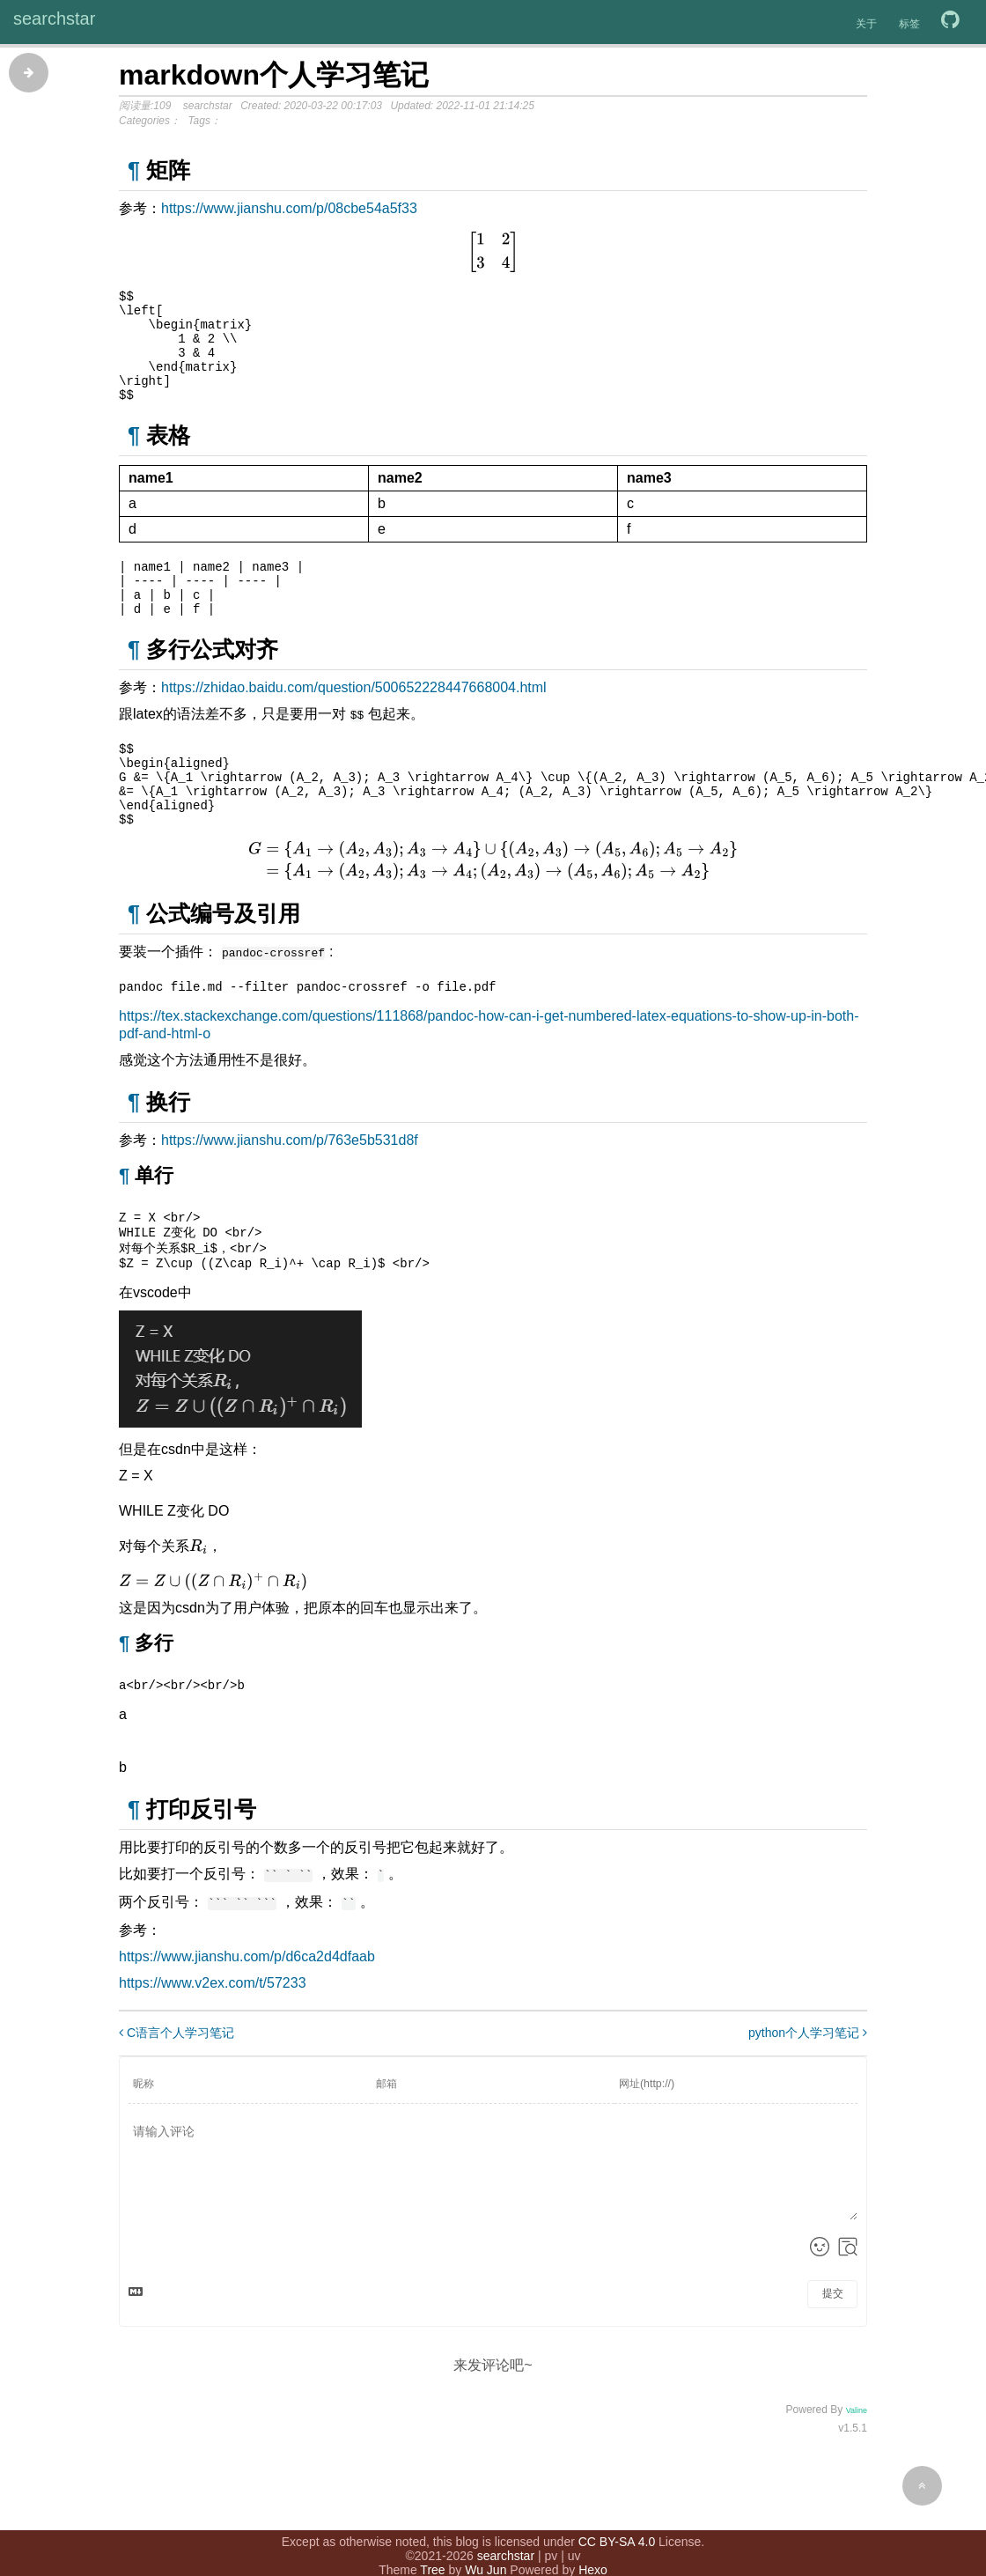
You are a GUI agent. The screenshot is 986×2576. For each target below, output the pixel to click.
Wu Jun (485, 2550)
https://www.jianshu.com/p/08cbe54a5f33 (289, 208)
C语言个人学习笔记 (176, 2087)
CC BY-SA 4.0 (616, 2521)
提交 (832, 2348)
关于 (866, 24)
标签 (909, 24)
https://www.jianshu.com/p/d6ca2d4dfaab (247, 2011)
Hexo (592, 2550)
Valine (856, 2465)
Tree (432, 2550)
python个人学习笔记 (807, 2087)
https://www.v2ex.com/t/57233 (212, 2037)
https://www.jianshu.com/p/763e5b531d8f (289, 1186)
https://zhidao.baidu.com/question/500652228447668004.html (354, 719)
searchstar (54, 18)
